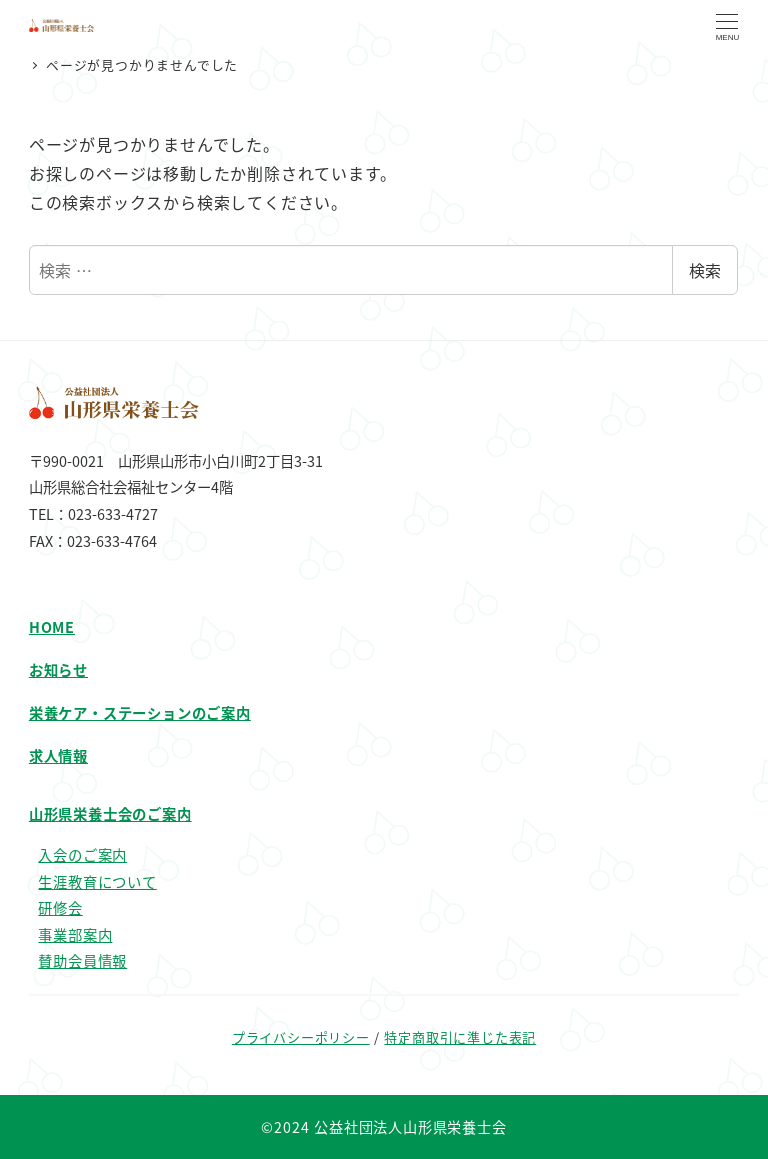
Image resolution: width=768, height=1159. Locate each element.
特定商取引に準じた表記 (460, 1037)
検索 (705, 270)
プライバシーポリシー (301, 1037)
